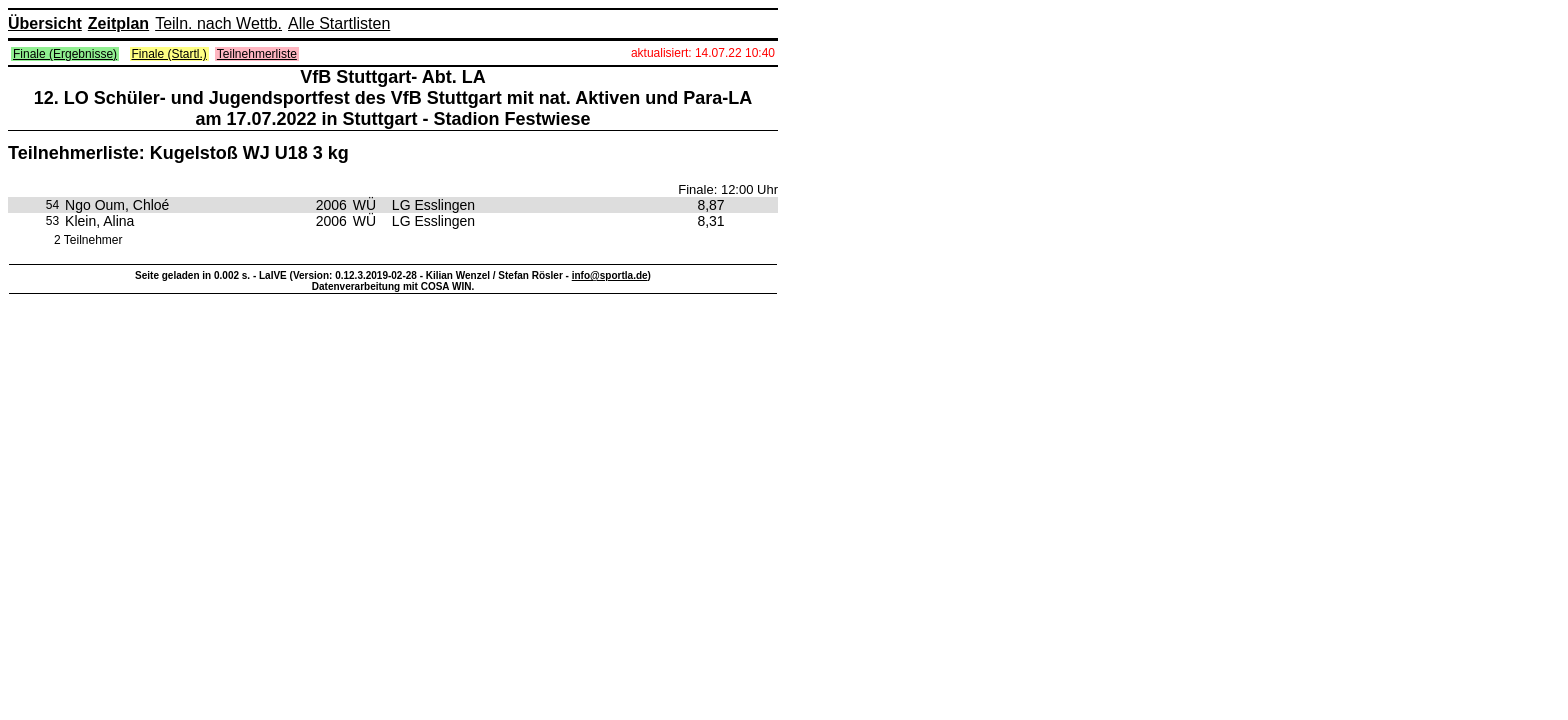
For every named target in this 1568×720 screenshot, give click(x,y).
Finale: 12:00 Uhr (728, 189)
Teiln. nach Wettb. (218, 23)
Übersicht (45, 23)
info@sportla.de (610, 275)
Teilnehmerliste (257, 54)
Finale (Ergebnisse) (65, 54)
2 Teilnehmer (88, 240)
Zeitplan (118, 23)
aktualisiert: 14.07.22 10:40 (703, 53)
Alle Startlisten (339, 23)
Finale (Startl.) (169, 54)
